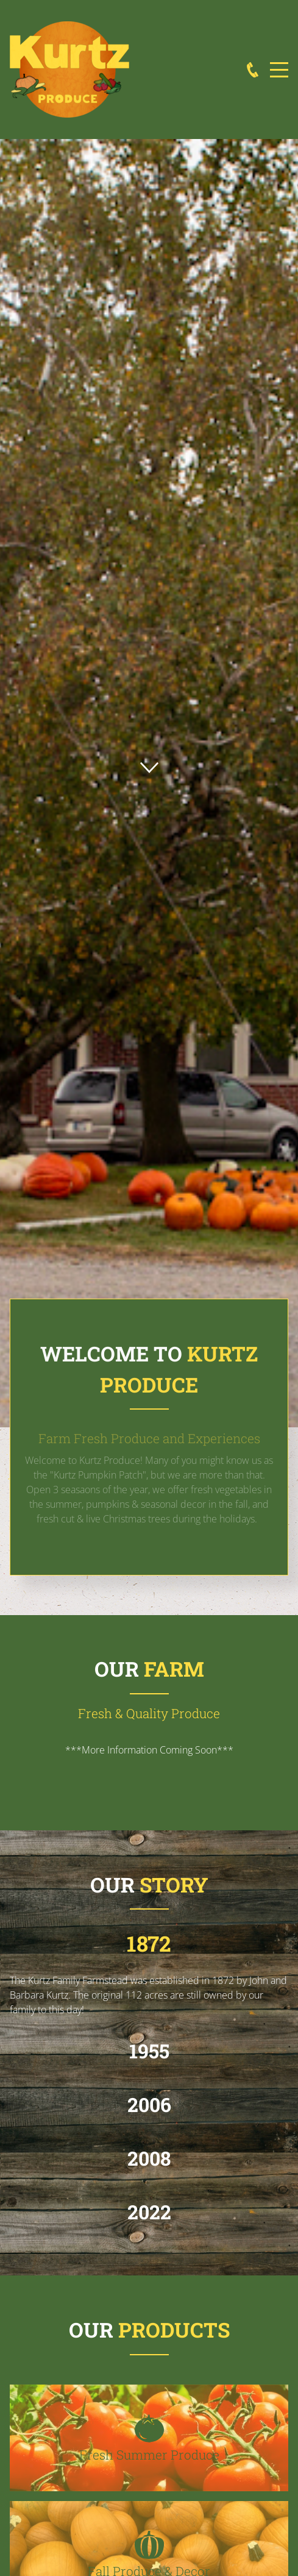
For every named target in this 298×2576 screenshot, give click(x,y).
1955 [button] (149, 2051)
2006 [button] (149, 2104)
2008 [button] (149, 2158)
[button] (149, 2438)
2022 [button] (149, 2212)
